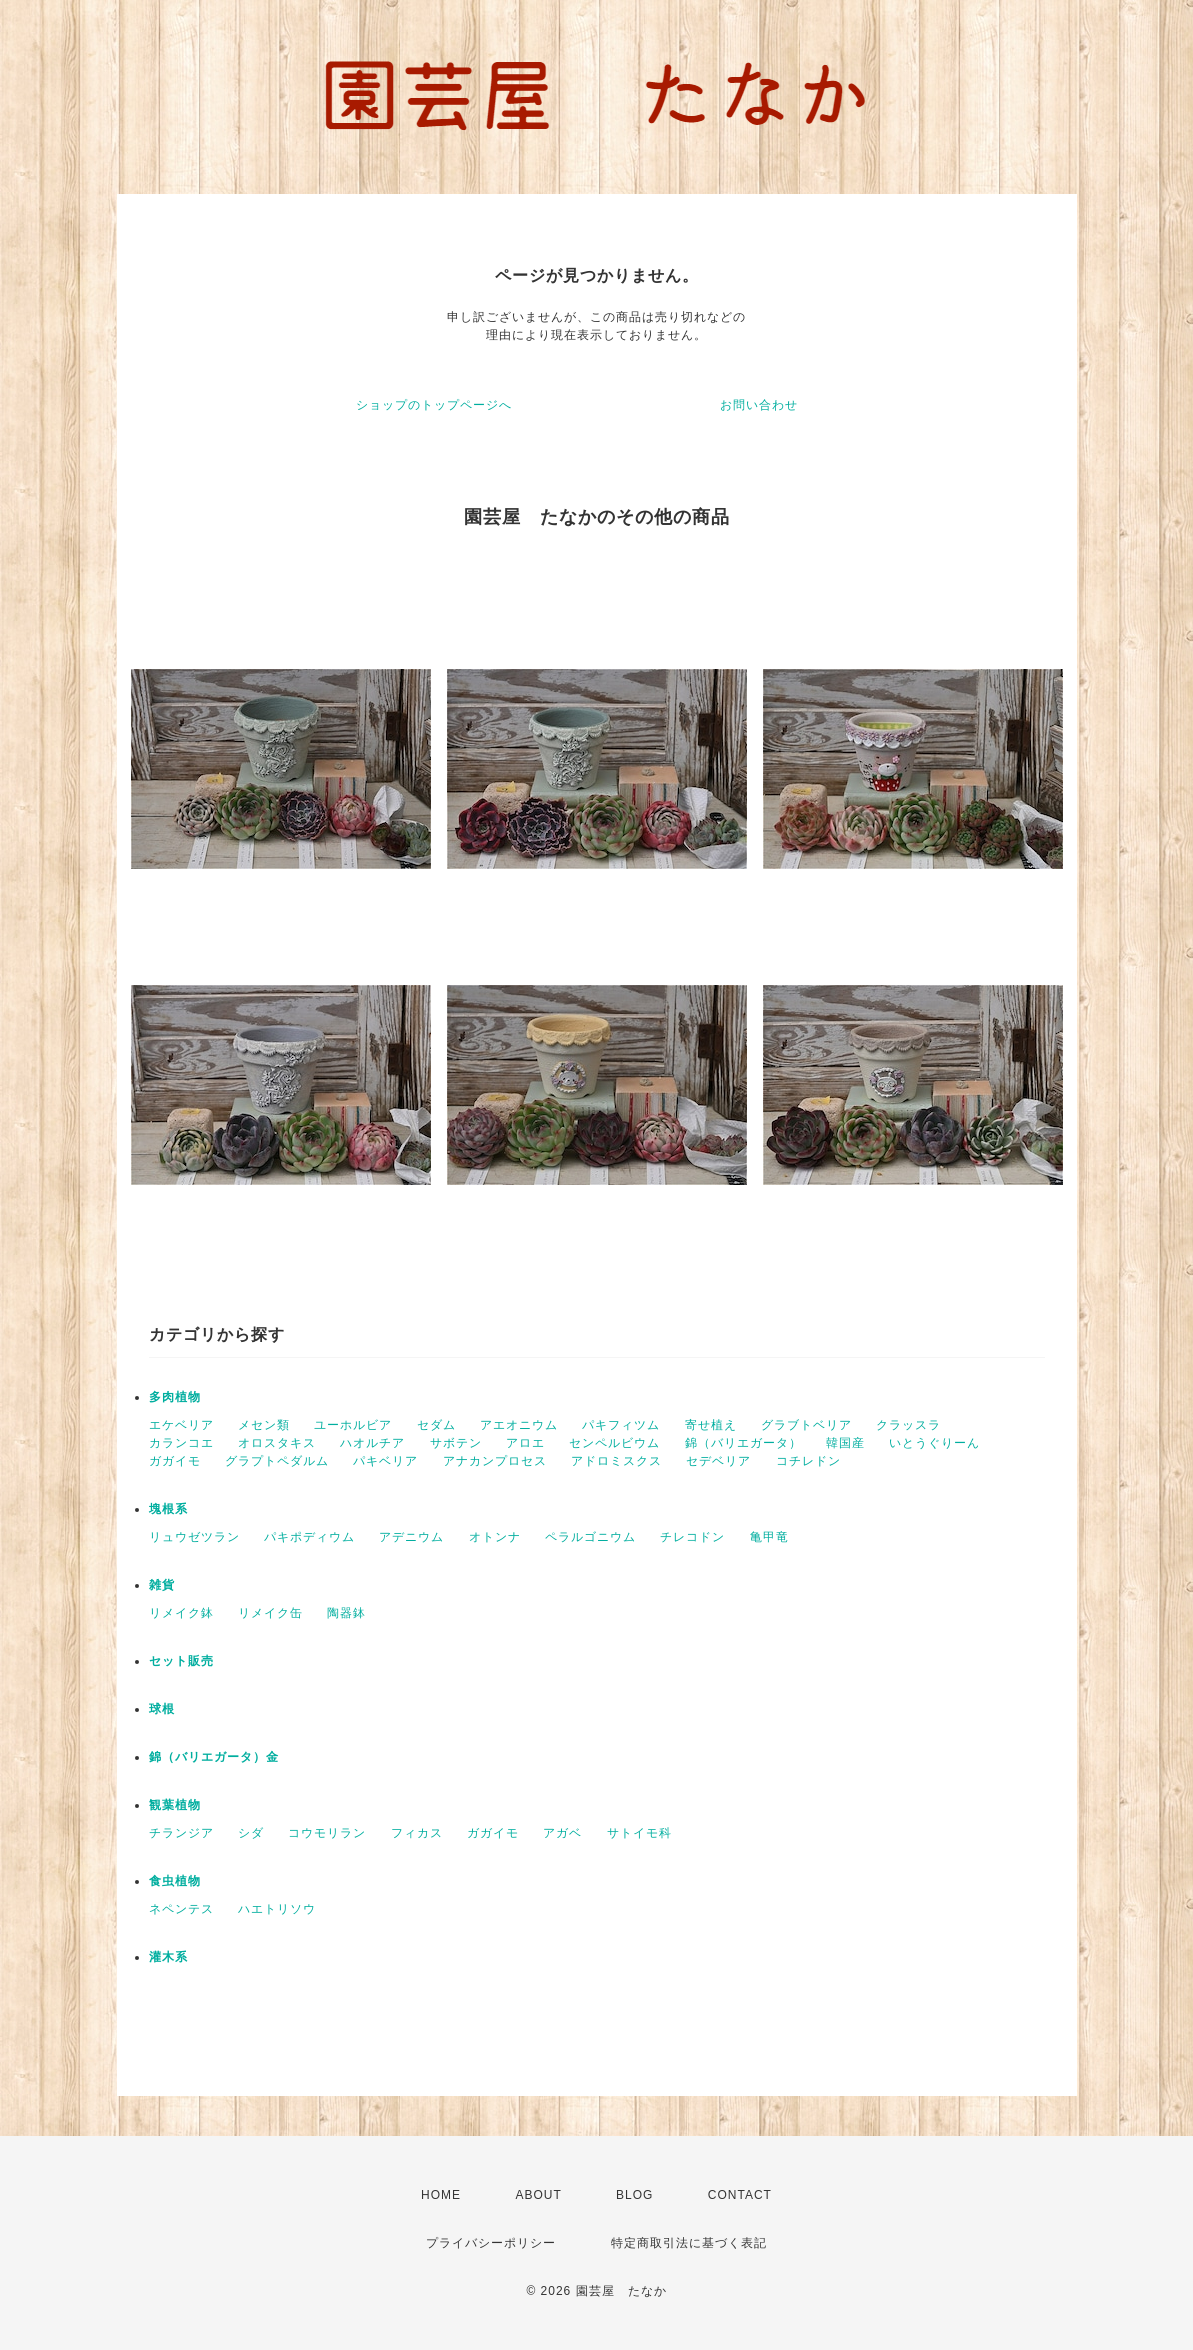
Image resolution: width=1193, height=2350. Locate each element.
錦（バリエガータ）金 (214, 1757)
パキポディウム (309, 1537)
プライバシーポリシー (491, 2243)
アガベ (562, 1833)
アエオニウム (519, 1425)
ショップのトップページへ (434, 405)
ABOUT (538, 2195)
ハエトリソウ (277, 1909)
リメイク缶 (270, 1613)
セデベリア (718, 1461)
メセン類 (264, 1425)
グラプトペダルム (277, 1461)
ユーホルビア (353, 1425)
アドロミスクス (616, 1461)
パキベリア (385, 1461)
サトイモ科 (639, 1833)
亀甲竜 (769, 1537)
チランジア (181, 1833)
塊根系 (168, 1509)
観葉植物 (175, 1805)
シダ (251, 1833)
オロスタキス (277, 1443)
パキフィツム (621, 1425)
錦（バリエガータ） (743, 1443)
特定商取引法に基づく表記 (689, 2243)
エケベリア (181, 1425)
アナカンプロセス (495, 1461)
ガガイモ (175, 1461)
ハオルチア (372, 1443)
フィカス (417, 1833)
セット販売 (181, 1661)
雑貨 (162, 1585)
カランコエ (181, 1443)
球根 (162, 1709)
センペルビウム (614, 1443)
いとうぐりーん (934, 1443)
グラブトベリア (806, 1425)
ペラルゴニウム (590, 1537)
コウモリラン (327, 1833)
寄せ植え (711, 1425)
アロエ (525, 1443)
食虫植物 (175, 1881)
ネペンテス (181, 1909)
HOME (441, 2195)
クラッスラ (908, 1425)
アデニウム (411, 1537)
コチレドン (808, 1461)
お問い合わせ (759, 405)
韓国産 (845, 1443)
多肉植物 (175, 1397)
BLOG (634, 2195)
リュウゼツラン (194, 1537)
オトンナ (495, 1537)
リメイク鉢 (181, 1613)
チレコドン (692, 1537)
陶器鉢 (346, 1613)
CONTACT (740, 2195)
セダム (436, 1425)
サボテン (456, 1443)
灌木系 (168, 1957)
